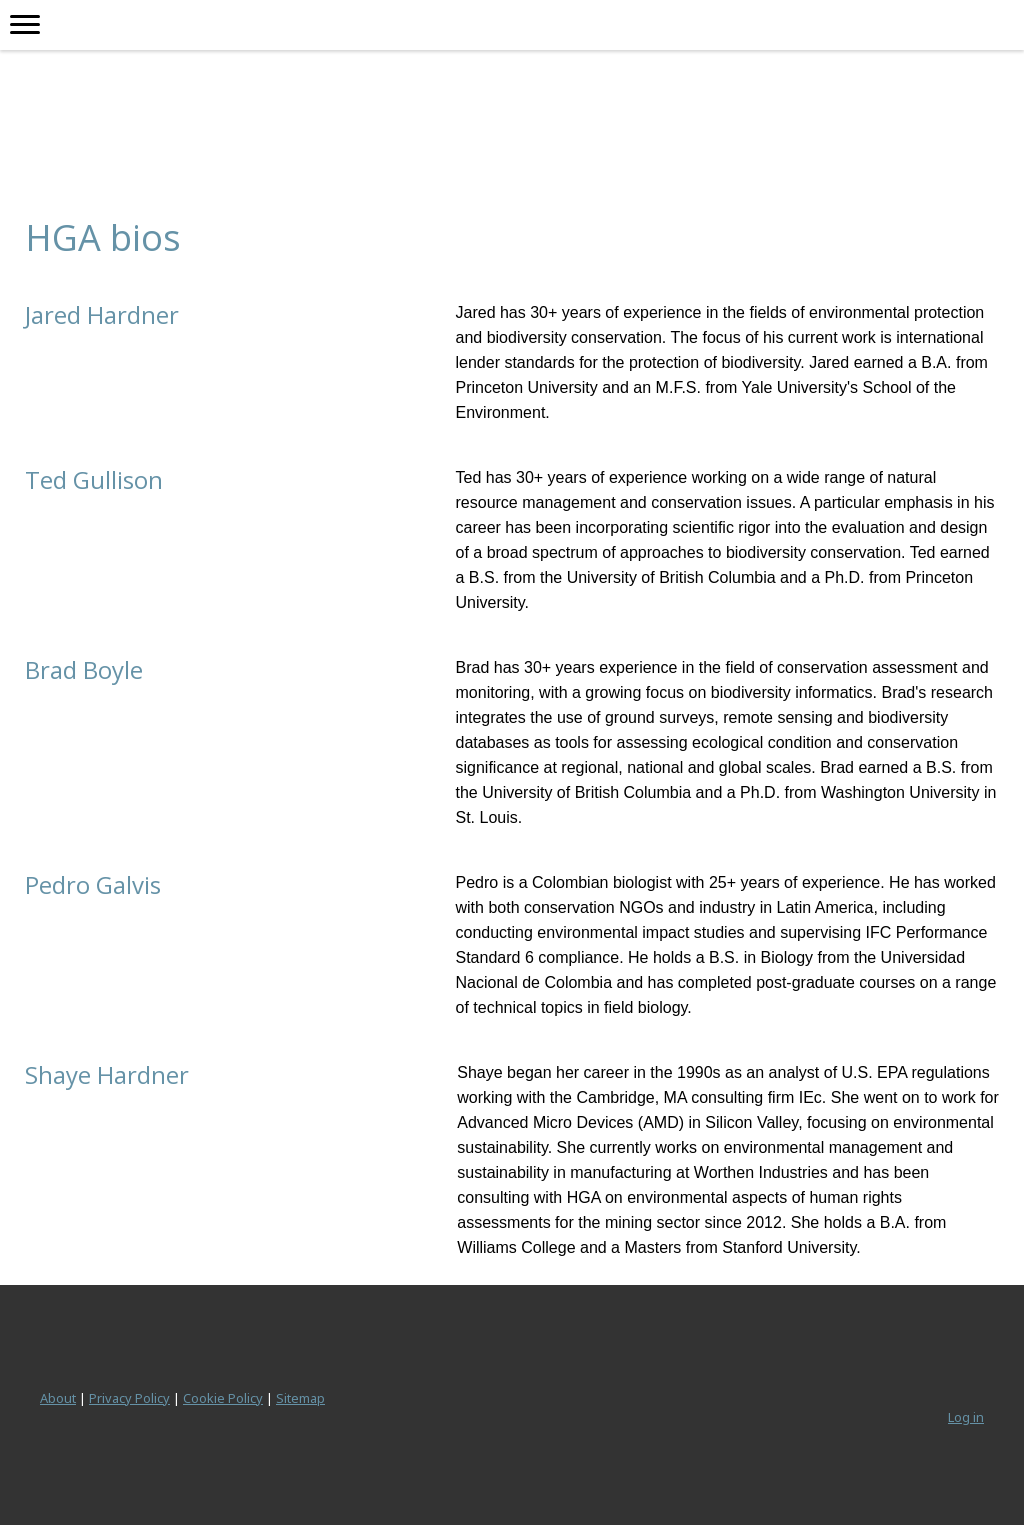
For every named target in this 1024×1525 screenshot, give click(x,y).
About (58, 1398)
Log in (966, 1417)
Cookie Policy (223, 1398)
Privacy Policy (129, 1398)
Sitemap (300, 1398)
